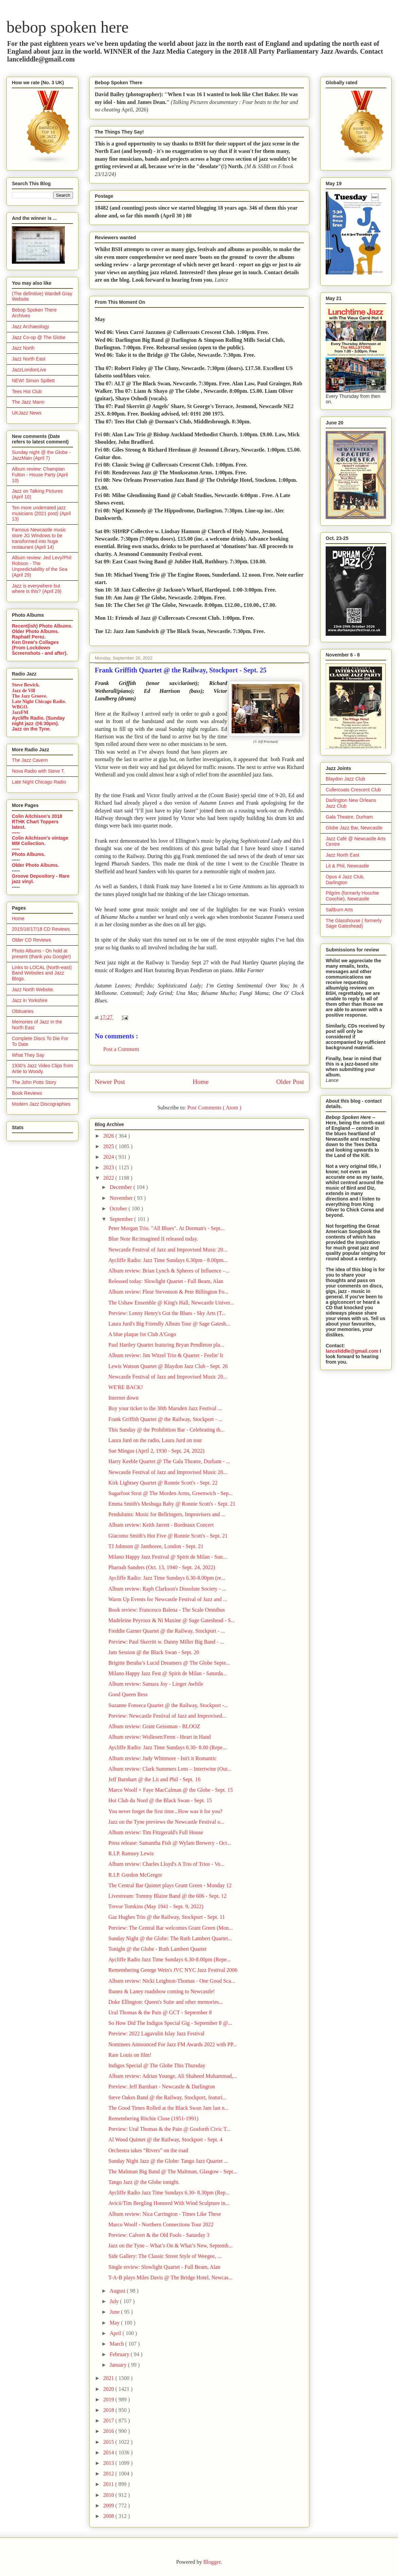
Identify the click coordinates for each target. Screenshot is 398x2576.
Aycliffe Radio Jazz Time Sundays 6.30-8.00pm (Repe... (169, 1959)
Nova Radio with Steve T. (38, 771)
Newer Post (110, 1081)
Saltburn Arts (339, 909)
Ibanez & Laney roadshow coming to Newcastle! (161, 1991)
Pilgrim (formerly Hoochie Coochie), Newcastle (352, 895)
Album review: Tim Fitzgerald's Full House (155, 1832)
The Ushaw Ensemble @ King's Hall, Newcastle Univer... (171, 1302)
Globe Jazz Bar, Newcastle (354, 827)
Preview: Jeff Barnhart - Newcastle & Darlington (161, 2086)
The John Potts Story (34, 1082)
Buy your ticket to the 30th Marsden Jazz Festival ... (165, 1408)
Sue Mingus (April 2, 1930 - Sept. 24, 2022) (156, 1451)
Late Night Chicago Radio (39, 782)
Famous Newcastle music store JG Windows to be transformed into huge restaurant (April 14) (39, 538)
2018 (109, 2410)
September (122, 1219)
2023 (109, 1167)
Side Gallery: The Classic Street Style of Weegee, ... (164, 2256)
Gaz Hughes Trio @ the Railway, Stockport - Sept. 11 (166, 1917)
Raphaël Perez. (29, 636)
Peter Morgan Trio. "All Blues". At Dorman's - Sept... (166, 1228)
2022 (109, 1178)
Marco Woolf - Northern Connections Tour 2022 (161, 2224)
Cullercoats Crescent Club (353, 789)
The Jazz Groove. (29, 696)
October (119, 1208)
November (122, 1198)
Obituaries (23, 1011)
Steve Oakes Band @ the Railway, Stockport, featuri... (167, 2097)
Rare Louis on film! (129, 2055)
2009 (109, 2505)
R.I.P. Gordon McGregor (135, 1875)
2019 (109, 2399)
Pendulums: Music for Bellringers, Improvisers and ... (166, 1514)
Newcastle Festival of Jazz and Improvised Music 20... (167, 1249)
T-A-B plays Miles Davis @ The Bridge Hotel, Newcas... (170, 2277)
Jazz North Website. (33, 989)
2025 (109, 1146)
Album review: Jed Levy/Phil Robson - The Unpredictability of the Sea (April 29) (41, 566)
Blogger (212, 2562)
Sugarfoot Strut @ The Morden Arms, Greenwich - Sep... (170, 1493)
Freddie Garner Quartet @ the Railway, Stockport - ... (166, 1631)
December (121, 1187)
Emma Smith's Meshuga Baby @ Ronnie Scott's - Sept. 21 (171, 1504)
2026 (109, 1136)
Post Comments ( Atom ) (214, 1107)
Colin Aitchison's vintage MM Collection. (40, 840)
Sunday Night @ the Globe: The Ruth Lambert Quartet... (170, 1938)
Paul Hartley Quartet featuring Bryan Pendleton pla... (166, 1345)
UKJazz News (26, 413)
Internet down (123, 1398)
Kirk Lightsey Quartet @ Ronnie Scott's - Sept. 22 (163, 1483)
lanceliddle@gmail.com (352, 1351)
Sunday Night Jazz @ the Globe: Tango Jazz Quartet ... (168, 2161)
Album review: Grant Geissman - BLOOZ (154, 1726)
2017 (109, 2420)
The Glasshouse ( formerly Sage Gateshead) (354, 923)
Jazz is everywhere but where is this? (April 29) (36, 588)
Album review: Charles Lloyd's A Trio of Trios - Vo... (166, 1864)
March (117, 2344)
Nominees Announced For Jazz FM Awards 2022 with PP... (172, 2044)
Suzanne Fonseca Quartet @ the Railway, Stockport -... (168, 1705)
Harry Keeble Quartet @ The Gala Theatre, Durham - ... (169, 1461)
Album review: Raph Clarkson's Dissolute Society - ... (167, 1589)
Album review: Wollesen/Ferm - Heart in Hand (159, 1737)
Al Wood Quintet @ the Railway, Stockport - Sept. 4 (165, 2139)
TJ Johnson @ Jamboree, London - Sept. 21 (155, 1546)
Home (201, 1081)
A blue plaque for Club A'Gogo (142, 1334)
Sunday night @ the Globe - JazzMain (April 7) (41, 455)
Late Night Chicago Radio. (39, 701)
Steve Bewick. (26, 684)
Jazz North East (29, 359)
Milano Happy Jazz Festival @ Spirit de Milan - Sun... (167, 1557)
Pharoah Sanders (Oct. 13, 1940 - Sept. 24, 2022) (161, 1567)
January (119, 2365)
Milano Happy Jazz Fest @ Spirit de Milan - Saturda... (167, 1673)
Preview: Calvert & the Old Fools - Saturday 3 (159, 2235)
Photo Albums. (28, 854)
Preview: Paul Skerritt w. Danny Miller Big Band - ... (166, 1642)
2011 (109, 2484)
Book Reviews (27, 1093)
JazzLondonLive (29, 369)
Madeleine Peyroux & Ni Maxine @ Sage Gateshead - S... (171, 1620)
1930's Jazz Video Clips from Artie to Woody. (42, 1068)
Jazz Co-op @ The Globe (39, 337)
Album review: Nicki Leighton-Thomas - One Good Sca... (171, 1981)
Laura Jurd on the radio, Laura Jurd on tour (155, 1440)
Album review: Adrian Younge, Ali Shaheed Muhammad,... (172, 2076)
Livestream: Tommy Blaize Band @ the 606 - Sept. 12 (167, 1896)
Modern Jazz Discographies (41, 1104)
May (115, 2323)
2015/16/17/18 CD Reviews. (41, 929)
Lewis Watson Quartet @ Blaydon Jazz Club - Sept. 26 (168, 1366)
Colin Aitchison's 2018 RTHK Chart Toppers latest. (37, 821)
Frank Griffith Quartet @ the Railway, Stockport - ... (165, 1419)
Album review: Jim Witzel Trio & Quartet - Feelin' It (165, 1355)
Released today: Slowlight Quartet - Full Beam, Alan (165, 1281)
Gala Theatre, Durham (349, 817)
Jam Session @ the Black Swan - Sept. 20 (153, 1652)
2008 (109, 2516)
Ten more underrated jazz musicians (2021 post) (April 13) (41, 513)
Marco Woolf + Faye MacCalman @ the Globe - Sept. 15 (170, 1790)
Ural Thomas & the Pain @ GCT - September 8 (160, 2012)
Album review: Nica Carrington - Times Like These (164, 2214)
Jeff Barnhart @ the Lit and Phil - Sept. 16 (154, 1779)
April (116, 2333)
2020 (109, 2389)
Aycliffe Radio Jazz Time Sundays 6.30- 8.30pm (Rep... (169, 2192)
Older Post (290, 1081)
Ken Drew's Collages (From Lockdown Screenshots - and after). (40, 647)
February (120, 2354)
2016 (109, 2431)
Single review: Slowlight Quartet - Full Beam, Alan (164, 2267)
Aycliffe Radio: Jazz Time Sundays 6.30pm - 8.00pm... (168, 1260)
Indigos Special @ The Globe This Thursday (156, 2065)
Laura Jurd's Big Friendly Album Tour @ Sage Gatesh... (169, 1324)
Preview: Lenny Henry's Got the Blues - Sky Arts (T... (167, 1313)
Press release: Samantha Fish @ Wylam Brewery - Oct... (169, 1843)
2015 (109, 2442)
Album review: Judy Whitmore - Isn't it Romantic (162, 1758)
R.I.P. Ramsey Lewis (131, 1853)
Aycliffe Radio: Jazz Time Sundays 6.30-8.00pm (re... (166, 1578)
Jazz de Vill (23, 690)
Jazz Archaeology (30, 326)
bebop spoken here (67, 27)
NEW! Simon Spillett (33, 380)
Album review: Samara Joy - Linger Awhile (155, 1684)
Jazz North (23, 348)
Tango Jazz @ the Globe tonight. (144, 2182)
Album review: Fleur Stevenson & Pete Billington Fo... (168, 1292)
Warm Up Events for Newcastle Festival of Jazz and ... (167, 1599)
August (118, 2291)
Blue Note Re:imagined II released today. (153, 1239)
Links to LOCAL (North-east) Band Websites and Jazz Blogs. (42, 973)
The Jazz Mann (28, 402)
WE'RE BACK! (125, 1387)
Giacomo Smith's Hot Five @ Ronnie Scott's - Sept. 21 (168, 1536)
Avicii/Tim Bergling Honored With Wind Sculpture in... (168, 2203)
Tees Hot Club (27, 391)
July (115, 2301)
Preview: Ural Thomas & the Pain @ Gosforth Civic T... (169, 2129)
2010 (109, 2495)
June (115, 2312)
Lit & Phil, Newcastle (347, 866)
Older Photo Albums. (35, 631)
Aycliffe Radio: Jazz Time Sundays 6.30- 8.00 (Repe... (167, 1747)
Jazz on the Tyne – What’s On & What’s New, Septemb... (170, 2245)
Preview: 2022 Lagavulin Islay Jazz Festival (156, 2033)
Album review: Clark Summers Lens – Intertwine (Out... (170, 1769)
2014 (109, 2452)
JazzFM (20, 712)
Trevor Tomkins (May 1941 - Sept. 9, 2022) (155, 1906)
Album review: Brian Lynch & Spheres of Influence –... (169, 1271)
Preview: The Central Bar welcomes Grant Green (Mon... (170, 1928)
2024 (109, 1157)
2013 (109, 2463)
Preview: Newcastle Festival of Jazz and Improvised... (167, 1716)
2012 (109, 2473)
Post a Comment (121, 1049)
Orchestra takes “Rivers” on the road (148, 2150)
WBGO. (20, 706)
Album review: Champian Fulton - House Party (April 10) (40, 474)
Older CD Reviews (31, 940)
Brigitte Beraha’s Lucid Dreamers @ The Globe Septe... (169, 1663)
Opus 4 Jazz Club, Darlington (345, 879)
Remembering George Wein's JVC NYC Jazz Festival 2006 (172, 1970)
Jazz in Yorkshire (30, 1000)
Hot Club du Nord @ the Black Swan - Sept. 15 (160, 1800)
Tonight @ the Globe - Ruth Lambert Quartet (157, 1949)
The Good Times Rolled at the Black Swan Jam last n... (168, 2108)
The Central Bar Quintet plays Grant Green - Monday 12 (170, 1885)
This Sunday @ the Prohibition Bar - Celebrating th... (166, 1430)
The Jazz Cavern (30, 760)
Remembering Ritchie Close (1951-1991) (153, 2118)
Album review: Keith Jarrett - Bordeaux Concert (161, 1525)
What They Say (28, 1055)
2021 (109, 2378)
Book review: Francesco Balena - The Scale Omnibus (166, 1610)
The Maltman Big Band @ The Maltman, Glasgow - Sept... (172, 2171)
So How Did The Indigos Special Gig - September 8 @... (170, 2023)
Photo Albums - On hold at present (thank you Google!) (41, 953)
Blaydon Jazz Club (345, 779)
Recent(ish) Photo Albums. (42, 626)
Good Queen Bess (128, 1694)
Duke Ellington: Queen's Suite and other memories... (165, 2002)
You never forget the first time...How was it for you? (165, 1811)
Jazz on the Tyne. (31, 729)
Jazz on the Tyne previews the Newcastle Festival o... (166, 1822)
